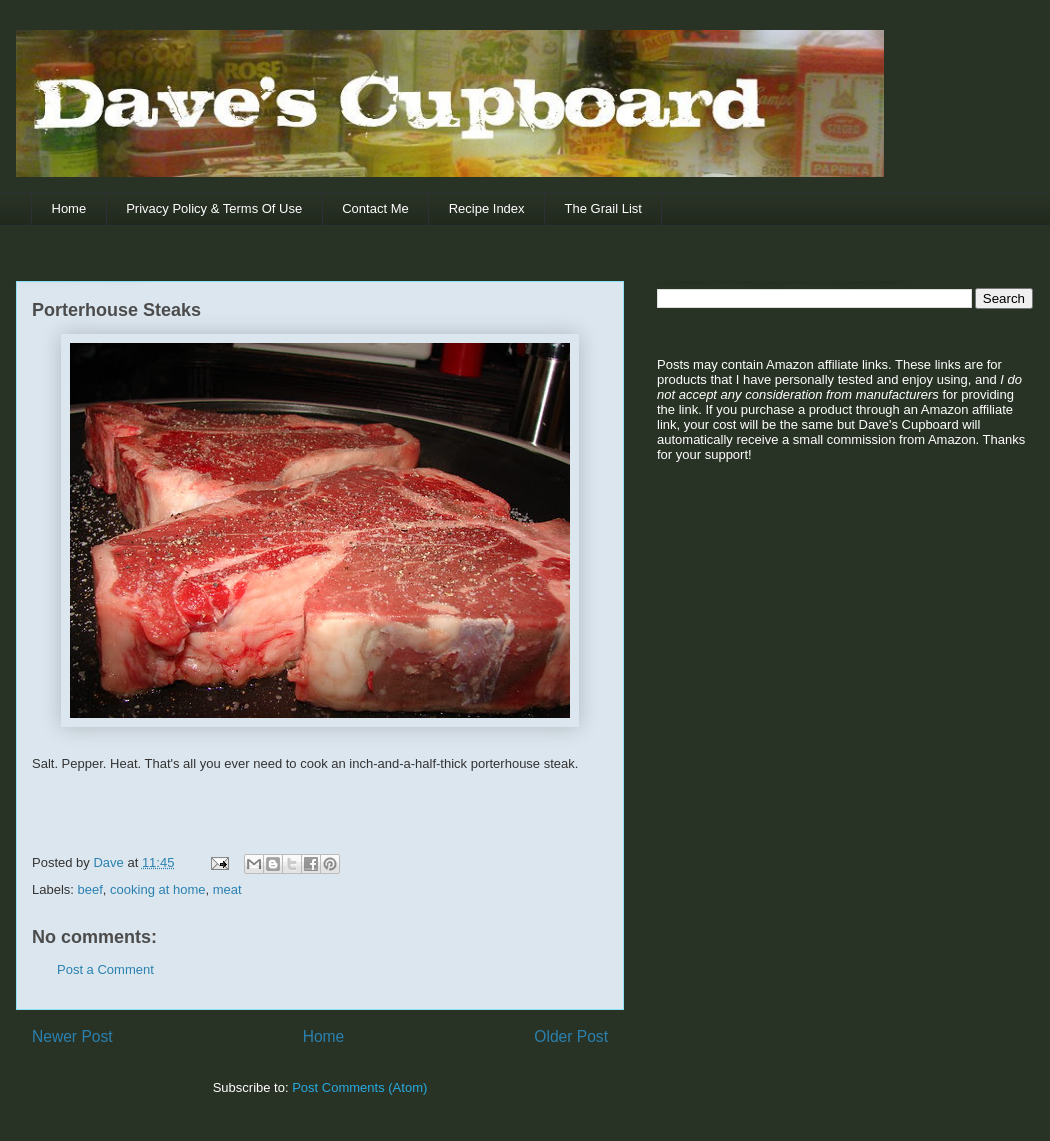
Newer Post (72, 1036)
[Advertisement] (782, 631)
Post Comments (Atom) (359, 1087)
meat (227, 889)
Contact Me (375, 208)
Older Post (571, 1036)
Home (69, 208)
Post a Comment (105, 969)
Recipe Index (487, 208)
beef (90, 889)
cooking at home (157, 889)
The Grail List (603, 208)
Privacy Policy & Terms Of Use (214, 208)
